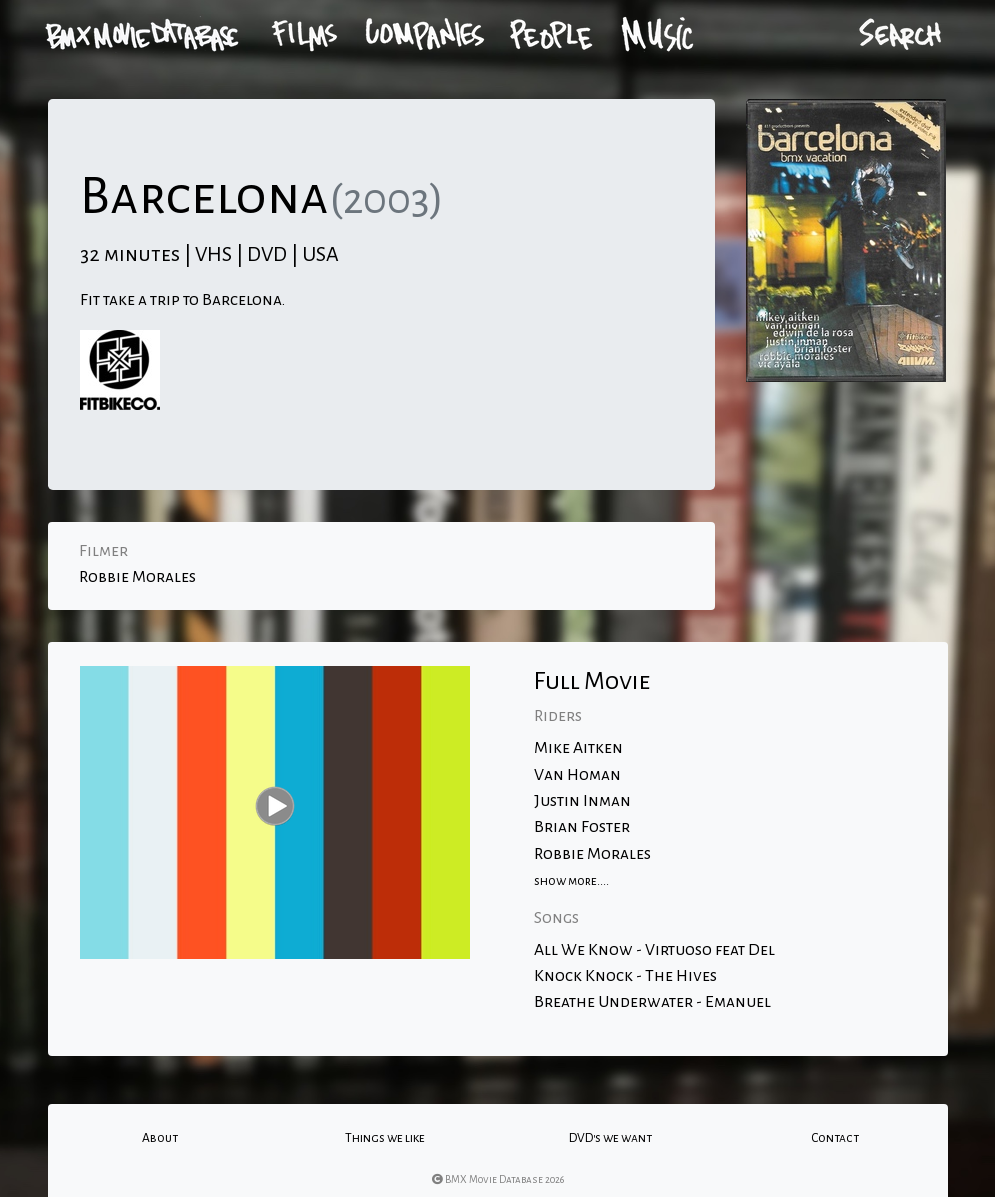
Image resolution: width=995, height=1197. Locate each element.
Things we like (385, 1138)
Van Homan (577, 775)
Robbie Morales (137, 577)
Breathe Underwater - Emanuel (652, 1002)
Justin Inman (582, 801)
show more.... (571, 881)
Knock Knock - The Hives (625, 976)
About (160, 1138)
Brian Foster (582, 827)
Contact (835, 1138)
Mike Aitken (578, 748)
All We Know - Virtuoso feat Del (654, 950)
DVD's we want (610, 1138)
